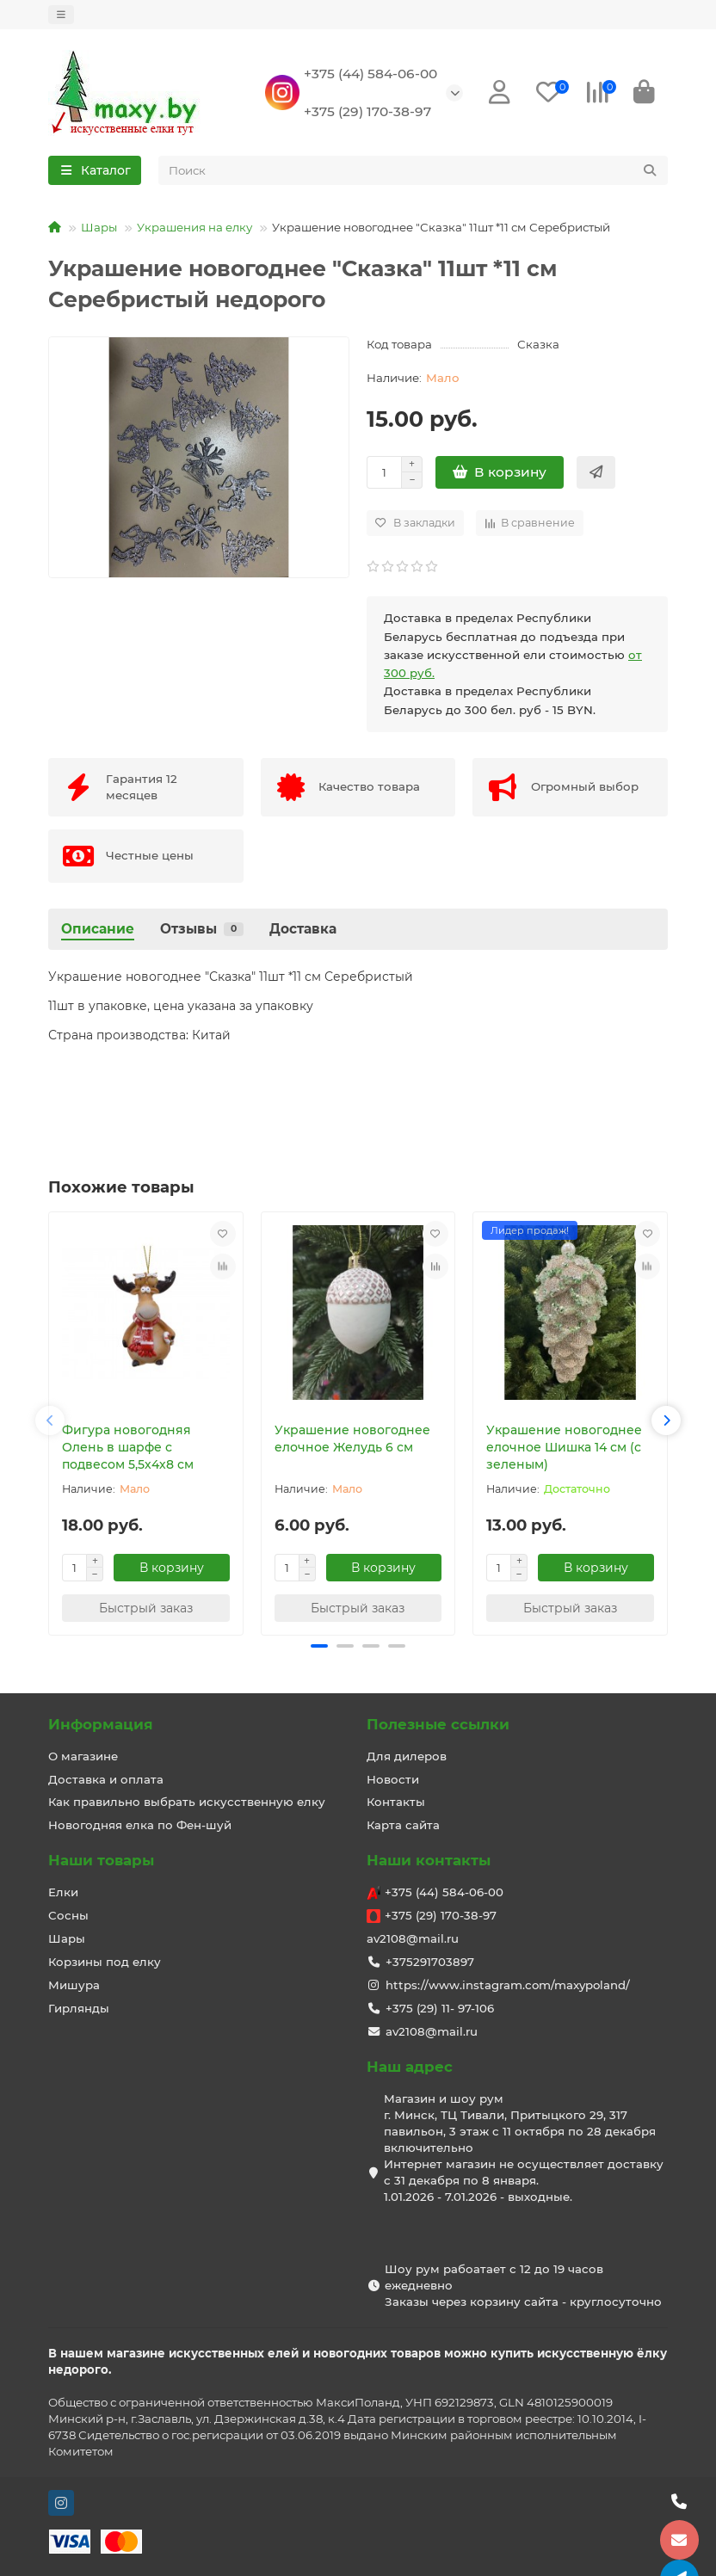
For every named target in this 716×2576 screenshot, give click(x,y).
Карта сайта (403, 1826)
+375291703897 (430, 1962)
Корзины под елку (104, 1962)
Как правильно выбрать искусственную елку (186, 1802)
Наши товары (101, 1861)
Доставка (302, 931)
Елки (63, 1893)
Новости (393, 1779)
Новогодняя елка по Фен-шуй (139, 1826)
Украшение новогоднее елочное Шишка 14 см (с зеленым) (564, 1450)
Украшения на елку (194, 230)
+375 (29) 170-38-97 (367, 112)
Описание (97, 931)
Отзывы (202, 931)
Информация (100, 1724)
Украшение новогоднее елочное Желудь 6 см (352, 1441)
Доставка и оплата (106, 1779)
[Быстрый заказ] (596, 475)
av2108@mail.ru (413, 1939)
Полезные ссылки (438, 1724)
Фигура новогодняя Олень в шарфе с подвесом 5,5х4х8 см (128, 1450)
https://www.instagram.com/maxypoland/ (508, 1986)
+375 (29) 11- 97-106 (440, 2009)
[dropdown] (61, 14)
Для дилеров (407, 1756)
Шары (99, 230)
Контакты (396, 1802)
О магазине (83, 1756)
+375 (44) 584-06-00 (370, 74)
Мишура (74, 1986)
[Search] (413, 173)
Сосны (68, 1916)
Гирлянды (78, 2009)
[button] (50, 1423)
